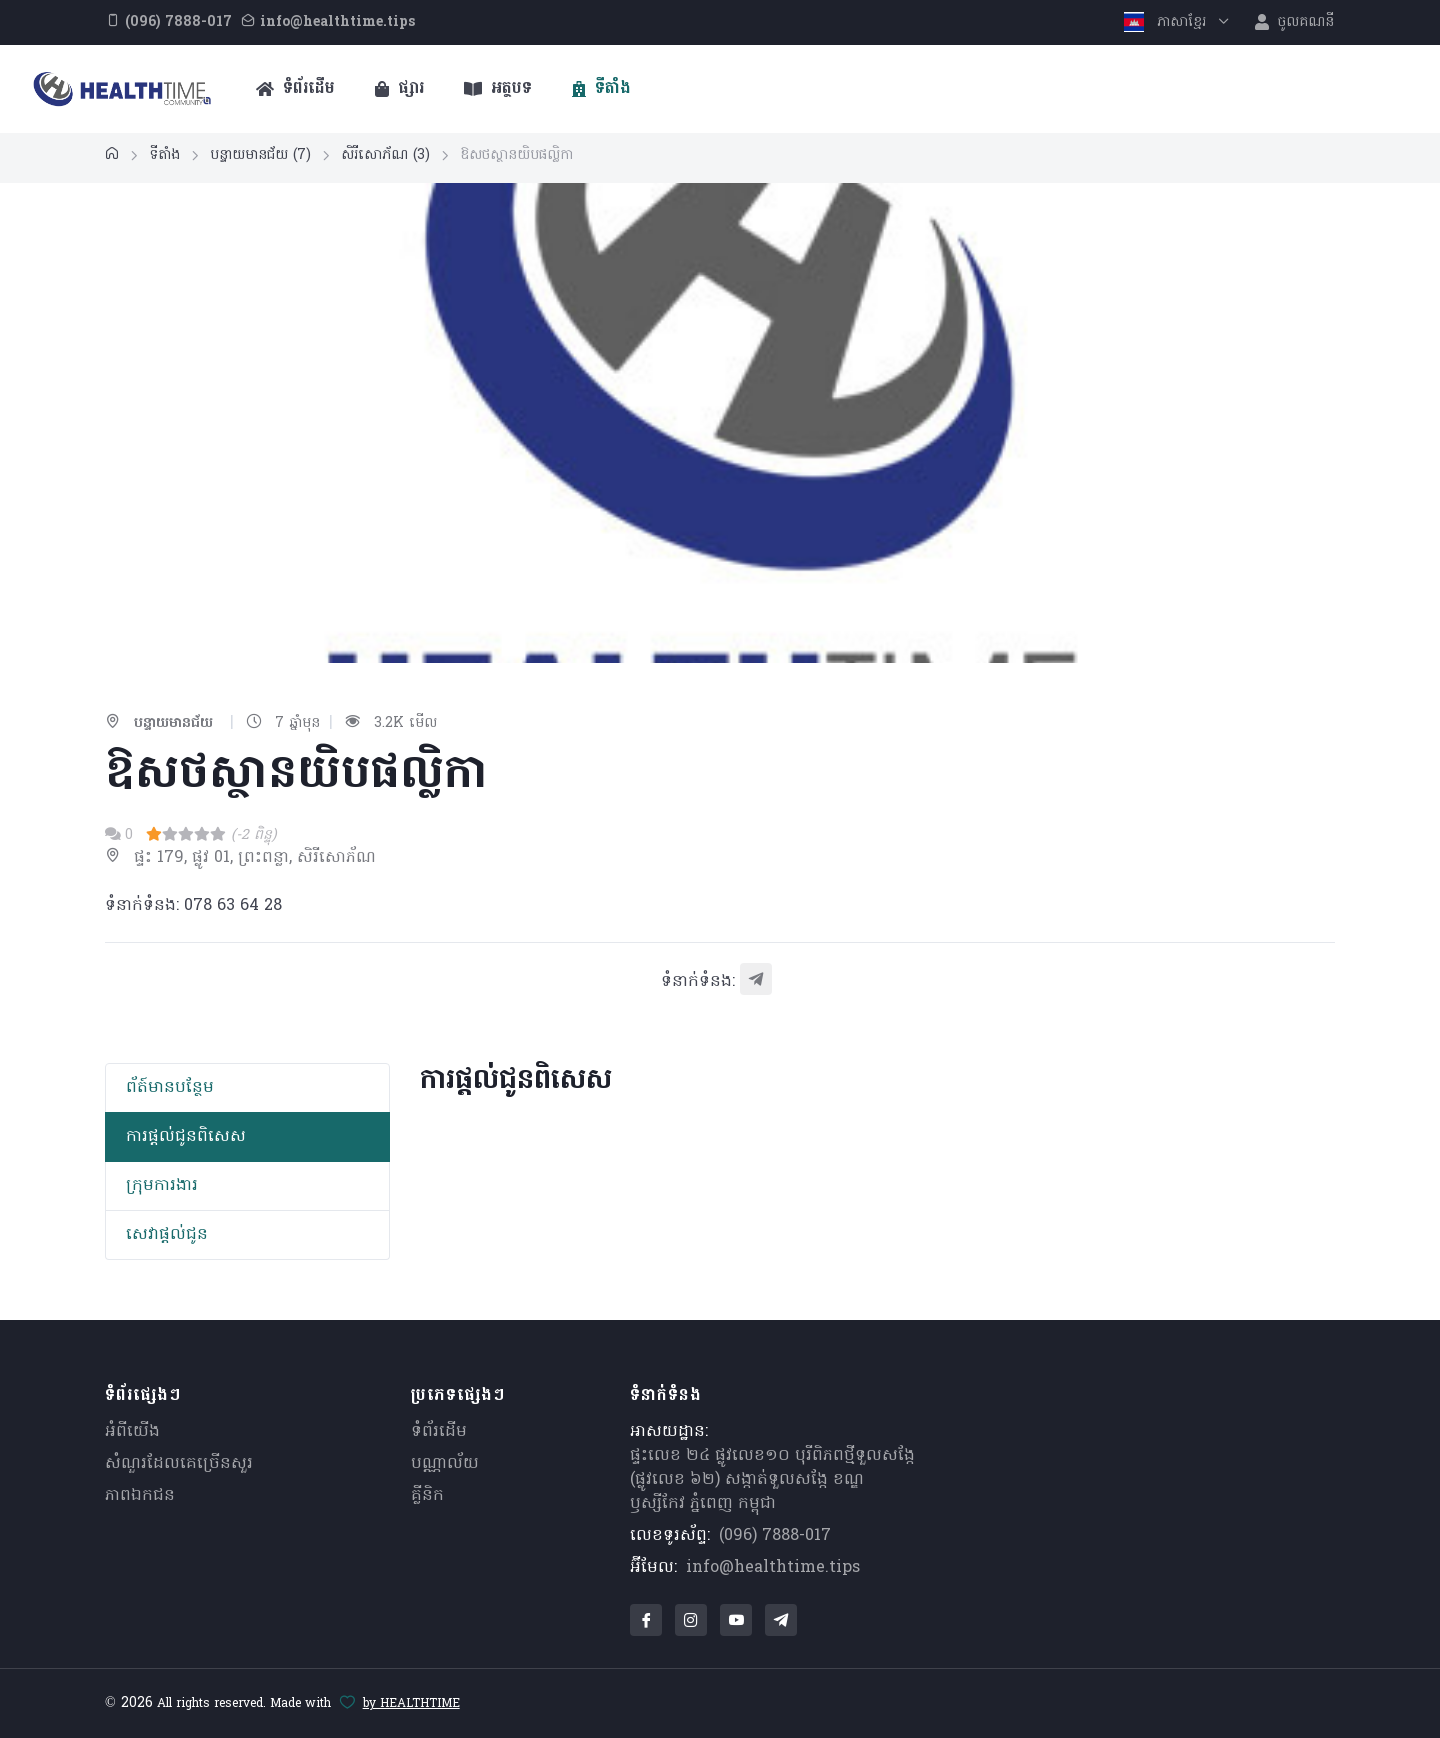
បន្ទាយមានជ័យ (260, 155)
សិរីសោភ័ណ (385, 155)
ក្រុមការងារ (162, 1186)
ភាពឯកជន (140, 1496)
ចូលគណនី (1294, 22)
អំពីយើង (132, 1432)
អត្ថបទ (498, 89)
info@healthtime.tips (773, 1568)
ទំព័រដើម (295, 89)
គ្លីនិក (427, 1496)
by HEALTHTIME (411, 1704)
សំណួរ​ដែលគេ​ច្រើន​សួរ (179, 1464)
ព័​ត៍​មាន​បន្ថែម (170, 1088)
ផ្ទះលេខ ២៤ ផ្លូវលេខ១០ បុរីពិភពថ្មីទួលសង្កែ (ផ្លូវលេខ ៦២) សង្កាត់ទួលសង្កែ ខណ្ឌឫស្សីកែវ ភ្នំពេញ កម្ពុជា (772, 1480)
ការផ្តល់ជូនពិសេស (186, 1137)
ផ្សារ (399, 89)
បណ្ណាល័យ (445, 1464)
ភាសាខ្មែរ (1167, 22)
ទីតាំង (601, 89)
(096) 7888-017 (775, 1536)
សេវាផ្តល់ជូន (167, 1235)
